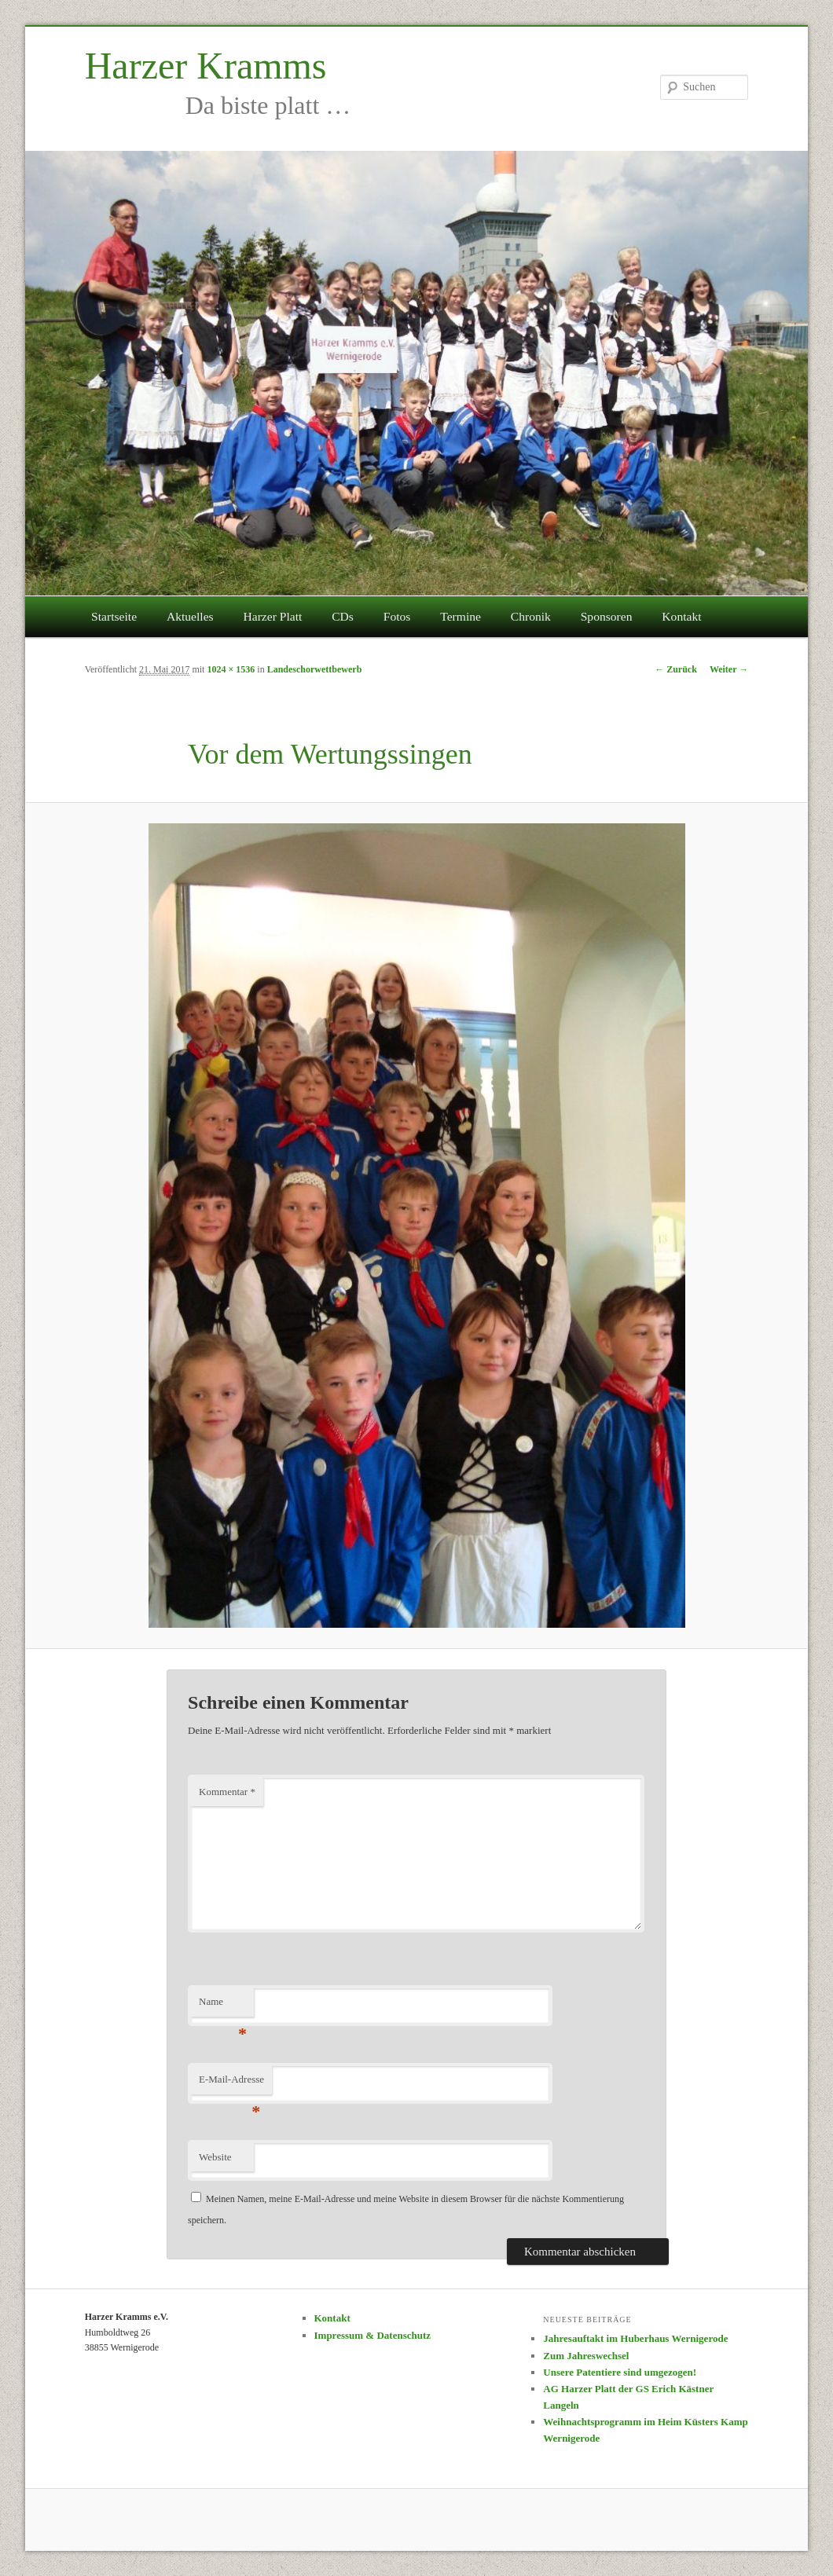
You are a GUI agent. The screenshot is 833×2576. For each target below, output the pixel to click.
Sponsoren (607, 616)
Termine (460, 616)
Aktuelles (190, 616)
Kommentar (227, 1791)
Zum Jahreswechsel (586, 2356)
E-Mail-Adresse (231, 2083)
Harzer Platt (272, 616)
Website (215, 2157)
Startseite (114, 616)
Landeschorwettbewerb (314, 669)
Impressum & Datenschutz (372, 2335)
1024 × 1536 (231, 669)
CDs (343, 616)
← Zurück (676, 669)
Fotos (397, 616)
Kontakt (681, 616)
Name (223, 2006)
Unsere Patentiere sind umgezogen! (619, 2372)
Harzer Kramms (206, 65)
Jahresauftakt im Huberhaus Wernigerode (635, 2338)
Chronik (531, 616)
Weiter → (729, 669)
